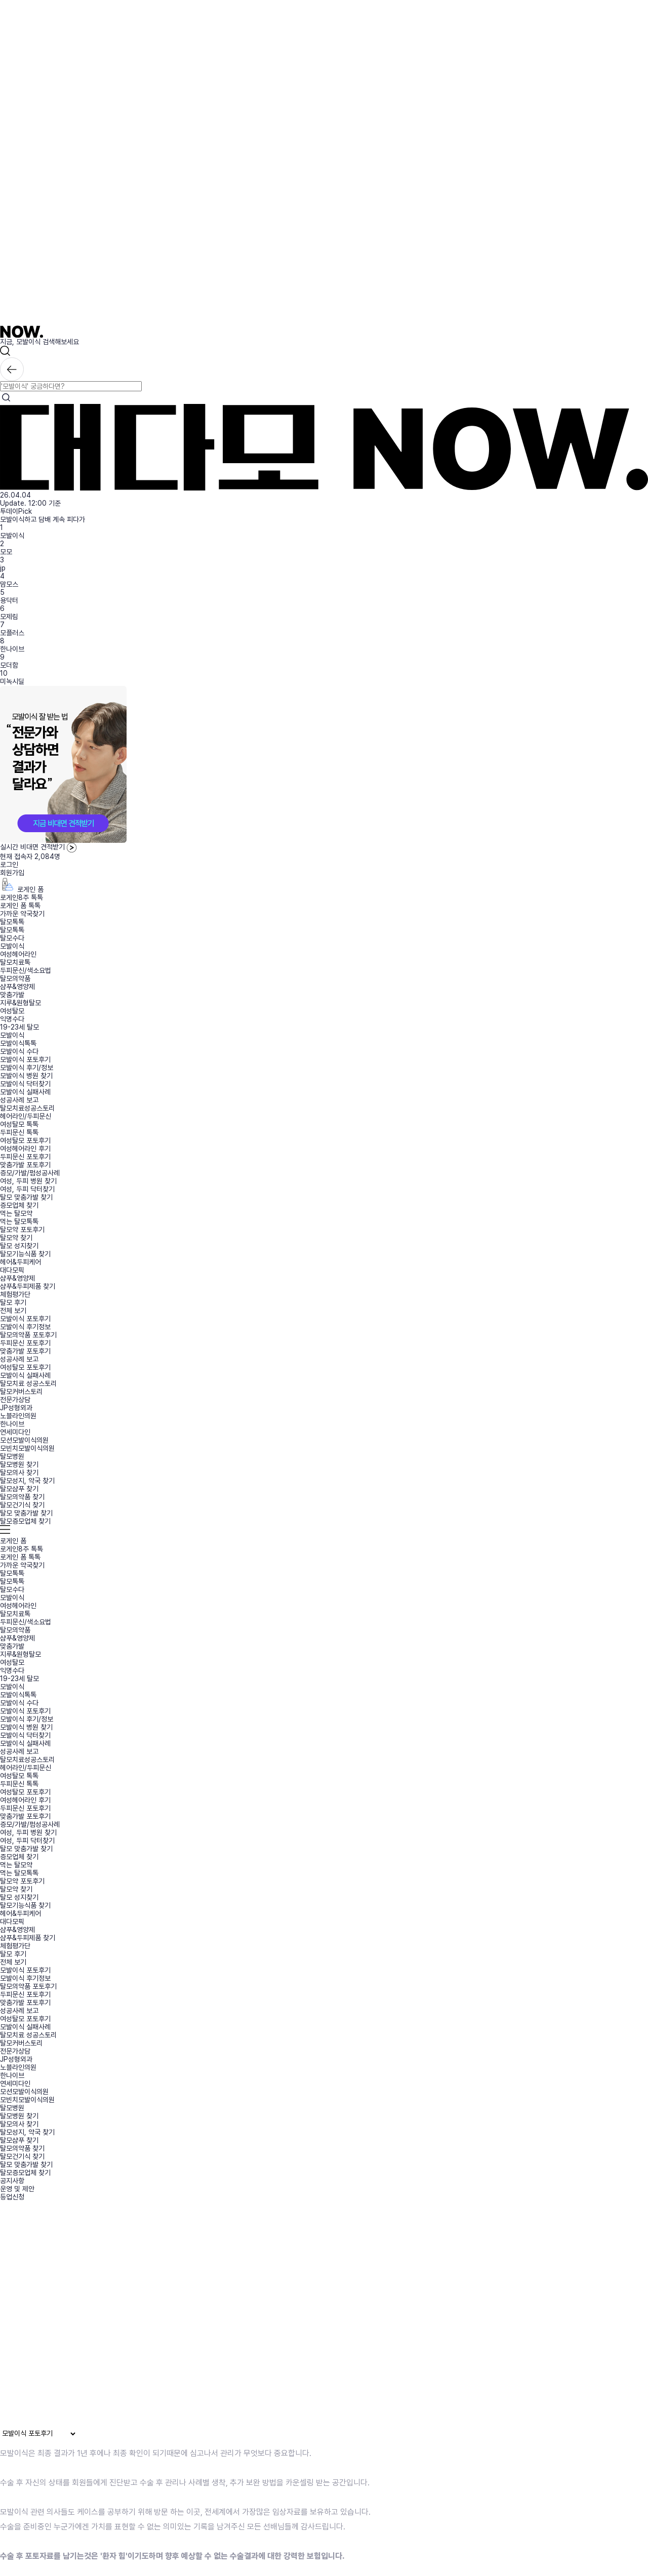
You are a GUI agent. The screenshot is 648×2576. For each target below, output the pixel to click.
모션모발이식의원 (24, 1440)
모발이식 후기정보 (25, 1327)
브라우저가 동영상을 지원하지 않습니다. (209, 2318)
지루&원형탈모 (20, 1003)
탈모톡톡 (12, 922)
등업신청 (12, 2197)
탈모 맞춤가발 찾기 (26, 1197)
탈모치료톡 (15, 962)
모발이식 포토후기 (25, 1059)
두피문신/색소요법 (25, 970)
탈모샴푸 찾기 (19, 1489)
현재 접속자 (30, 856)
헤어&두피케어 (20, 1262)
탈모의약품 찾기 (22, 1497)
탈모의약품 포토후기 (28, 1335)
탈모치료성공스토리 (27, 1108)
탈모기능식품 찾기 (25, 1254)
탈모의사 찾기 (19, 1472)
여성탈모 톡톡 (19, 1124)
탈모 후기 (13, 1302)
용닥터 (9, 600)
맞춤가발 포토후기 (25, 1165)
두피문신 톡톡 (19, 1132)
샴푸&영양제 (17, 987)
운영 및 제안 (17, 2189)
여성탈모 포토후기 (25, 1140)
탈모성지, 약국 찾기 (27, 1481)
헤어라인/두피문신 (25, 1116)
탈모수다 (12, 938)
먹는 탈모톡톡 (19, 1221)
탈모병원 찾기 (19, 1464)
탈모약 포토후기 (22, 1229)
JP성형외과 (16, 1408)
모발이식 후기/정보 (26, 1068)
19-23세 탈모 (19, 1027)
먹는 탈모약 (16, 1213)
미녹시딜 (12, 681)
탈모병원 (12, 1456)
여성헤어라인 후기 (25, 1148)
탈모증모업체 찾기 (25, 1521)
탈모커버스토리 (21, 1391)
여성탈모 (12, 1011)
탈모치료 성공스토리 (28, 1383)
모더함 (9, 665)
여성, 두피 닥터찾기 (27, 1189)
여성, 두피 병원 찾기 (28, 1181)
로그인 (9, 865)
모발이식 (12, 535)
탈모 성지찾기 (19, 1246)
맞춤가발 (12, 995)
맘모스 (9, 584)
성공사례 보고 (19, 1100)
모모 (6, 552)
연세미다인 (15, 1432)
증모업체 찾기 (19, 1205)
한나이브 (12, 649)
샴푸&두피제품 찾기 (27, 1286)
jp (3, 568)
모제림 (9, 616)
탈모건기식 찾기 (22, 1505)
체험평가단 (15, 1294)
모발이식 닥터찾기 (25, 1084)
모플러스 (12, 633)
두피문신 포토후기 (25, 1157)
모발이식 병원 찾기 (26, 1076)
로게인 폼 (22, 889)
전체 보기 (13, 1310)
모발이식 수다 (19, 1051)
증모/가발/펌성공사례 (30, 1173)
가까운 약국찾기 (22, 914)
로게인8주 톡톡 (21, 897)
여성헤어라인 (18, 954)
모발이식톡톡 (18, 1043)
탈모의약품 (15, 978)
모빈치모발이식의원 (27, 1448)
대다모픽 (12, 1270)
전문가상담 (15, 1400)
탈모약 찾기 (16, 1238)
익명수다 (12, 1019)
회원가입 (12, 873)
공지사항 (12, 2181)
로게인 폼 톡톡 (20, 906)
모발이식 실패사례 (25, 1092)
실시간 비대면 (38, 847)
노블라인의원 (18, 1416)
